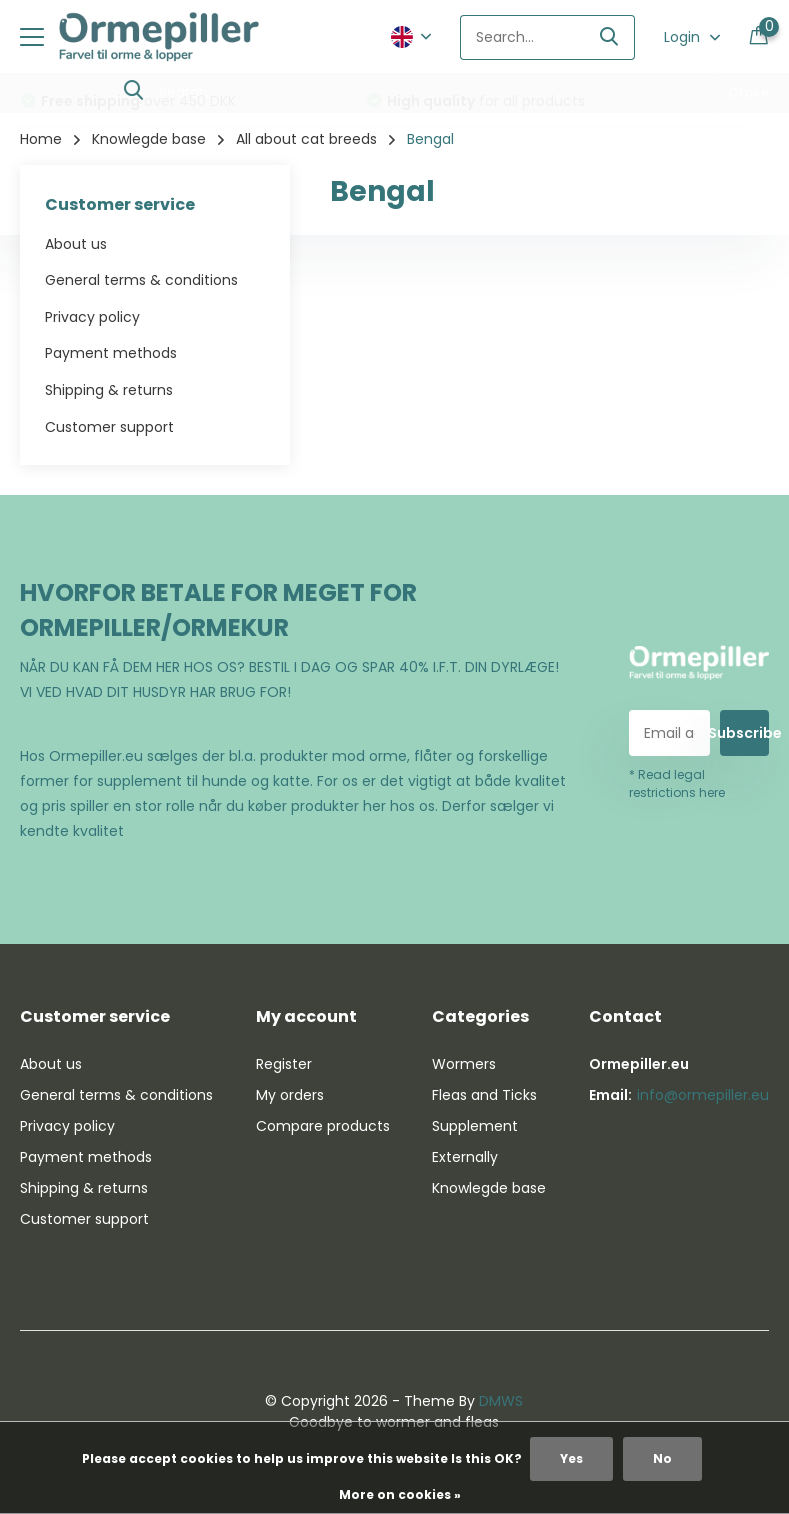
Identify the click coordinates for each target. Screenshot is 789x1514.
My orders (290, 1095)
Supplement (475, 1126)
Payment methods (111, 353)
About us (76, 244)
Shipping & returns (109, 390)
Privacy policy (92, 317)
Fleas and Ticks (484, 1095)
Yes (571, 1458)
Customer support (109, 427)
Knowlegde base (149, 139)
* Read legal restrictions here (677, 783)
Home (41, 139)
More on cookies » (400, 1494)
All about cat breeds (306, 139)
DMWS (501, 1401)
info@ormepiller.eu (703, 1095)
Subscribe (744, 733)
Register (284, 1064)
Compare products (323, 1126)
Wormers (464, 1064)
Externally (465, 1157)
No (662, 1458)
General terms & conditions (141, 280)
